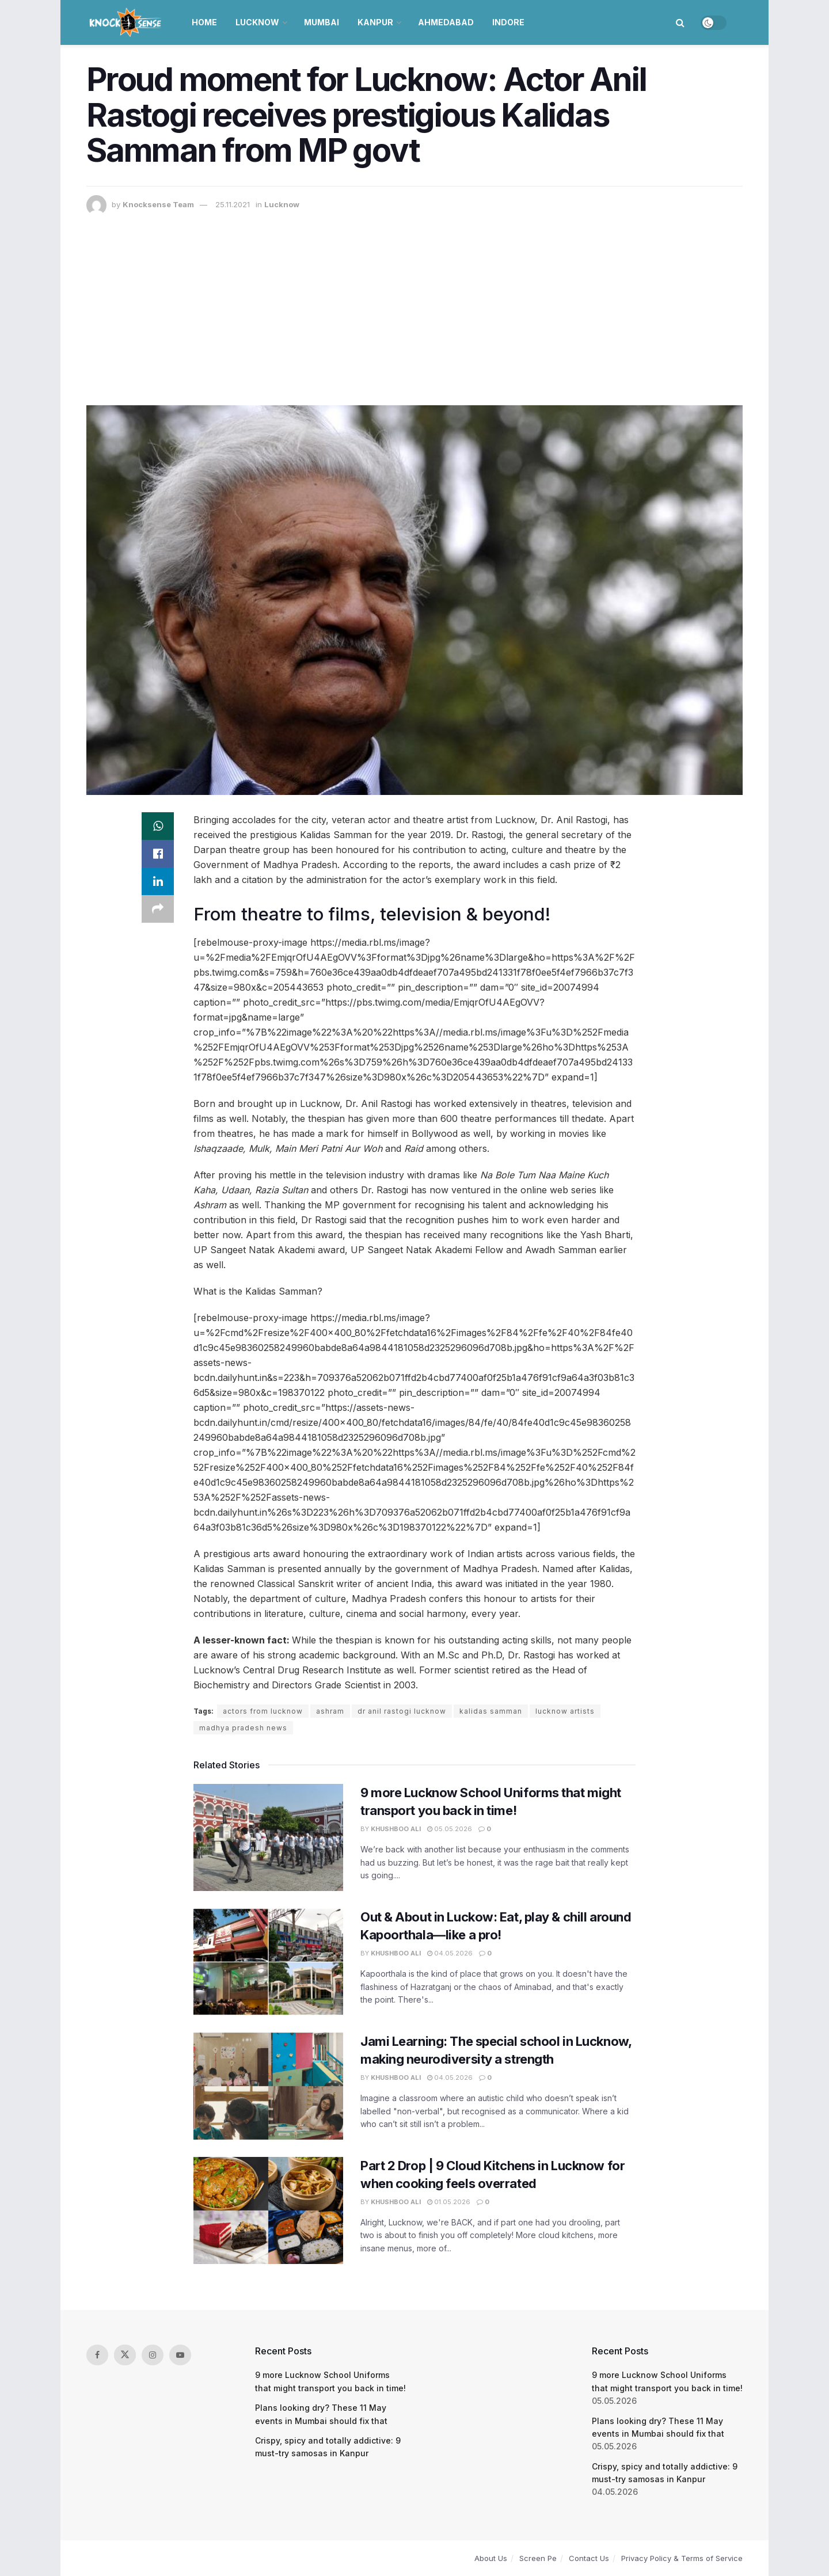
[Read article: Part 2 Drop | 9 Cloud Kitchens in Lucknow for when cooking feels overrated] (268, 2210)
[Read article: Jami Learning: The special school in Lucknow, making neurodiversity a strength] (268, 2086)
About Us (490, 2558)
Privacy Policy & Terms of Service (682, 2558)
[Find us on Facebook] (97, 2355)
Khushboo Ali (396, 1829)
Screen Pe (538, 2558)
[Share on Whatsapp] (158, 826)
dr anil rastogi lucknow (402, 1711)
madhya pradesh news (243, 1727)
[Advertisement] (414, 301)
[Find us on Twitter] (125, 2355)
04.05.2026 (450, 1953)
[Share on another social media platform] (158, 909)
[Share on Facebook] (158, 853)
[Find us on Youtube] (180, 2355)
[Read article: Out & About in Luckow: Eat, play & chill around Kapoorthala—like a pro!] (268, 1961)
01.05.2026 (448, 2202)
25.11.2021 (232, 204)
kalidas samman (490, 1711)
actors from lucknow (263, 1711)
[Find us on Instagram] (152, 2355)
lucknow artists (565, 1711)
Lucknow (257, 22)
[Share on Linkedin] (158, 881)
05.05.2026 (449, 1829)
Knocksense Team (158, 204)
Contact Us (589, 2558)
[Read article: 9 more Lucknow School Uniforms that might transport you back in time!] (268, 1837)
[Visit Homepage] (126, 22)
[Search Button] (680, 22)
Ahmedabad (446, 22)
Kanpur (375, 22)
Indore (508, 22)
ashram (330, 1711)
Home (204, 22)
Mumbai (321, 22)
